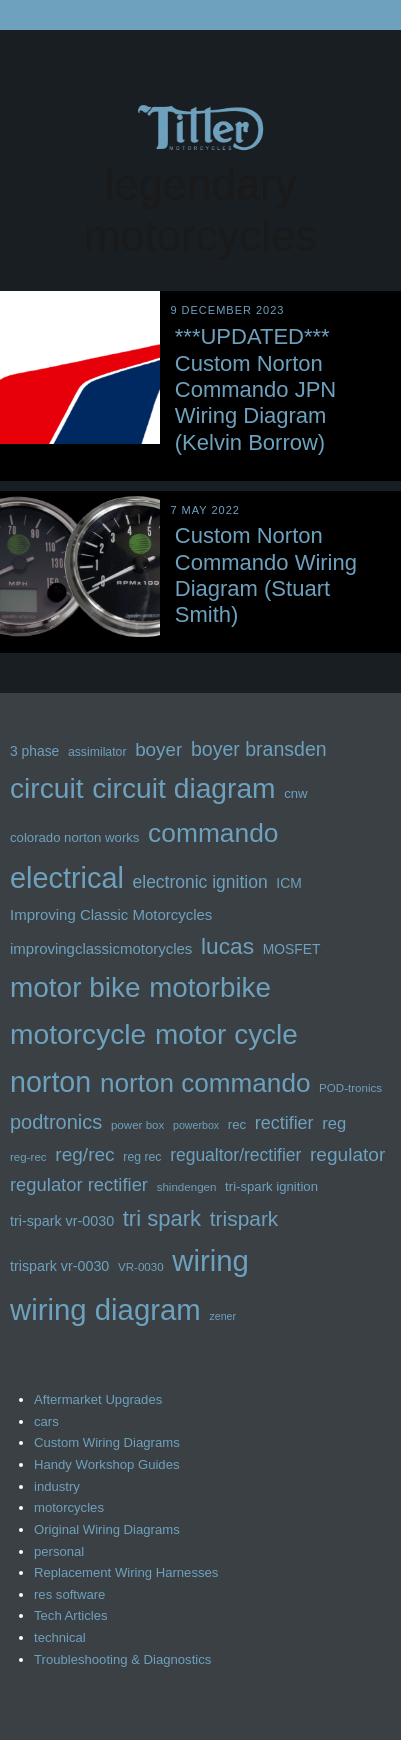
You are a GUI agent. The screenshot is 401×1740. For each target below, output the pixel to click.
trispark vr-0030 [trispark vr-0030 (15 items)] (59, 1266)
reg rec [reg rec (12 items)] (142, 1157)
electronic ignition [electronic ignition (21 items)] (200, 882)
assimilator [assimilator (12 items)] (97, 752)
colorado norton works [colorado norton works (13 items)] (74, 837)
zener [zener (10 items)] (222, 1316)
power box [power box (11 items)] (137, 1125)
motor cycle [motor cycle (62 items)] (226, 1034)
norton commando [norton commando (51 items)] (205, 1083)
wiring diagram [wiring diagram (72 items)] (105, 1309)
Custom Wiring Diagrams (107, 1442)
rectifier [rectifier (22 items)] (284, 1123)
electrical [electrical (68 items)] (67, 878)
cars (46, 1421)
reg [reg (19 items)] (334, 1123)
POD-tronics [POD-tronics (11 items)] (350, 1088)
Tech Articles (71, 1615)
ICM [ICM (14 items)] (288, 883)
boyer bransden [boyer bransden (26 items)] (259, 749)
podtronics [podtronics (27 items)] (56, 1122)
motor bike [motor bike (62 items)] (75, 987)
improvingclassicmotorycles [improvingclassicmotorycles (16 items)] (101, 948)
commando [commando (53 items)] (213, 833)
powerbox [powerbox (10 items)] (196, 1125)
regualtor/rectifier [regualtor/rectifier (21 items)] (235, 1155)
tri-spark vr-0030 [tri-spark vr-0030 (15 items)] (62, 1221)
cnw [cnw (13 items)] (295, 793)
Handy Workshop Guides (107, 1464)
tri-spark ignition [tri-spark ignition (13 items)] (271, 1186)
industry (57, 1486)
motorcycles (69, 1507)
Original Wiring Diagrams (107, 1529)
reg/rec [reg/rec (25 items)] (84, 1154)
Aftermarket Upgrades (98, 1399)
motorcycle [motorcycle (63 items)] (78, 1034)
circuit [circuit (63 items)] (47, 788)
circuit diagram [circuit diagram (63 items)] (183, 788)
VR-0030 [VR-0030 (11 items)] (141, 1267)
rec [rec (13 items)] (237, 1124)
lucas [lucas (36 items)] (227, 946)
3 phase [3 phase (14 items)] (34, 751)
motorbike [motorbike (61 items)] (210, 987)
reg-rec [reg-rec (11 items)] (28, 1157)
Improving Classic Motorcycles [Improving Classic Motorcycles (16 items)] (111, 914)
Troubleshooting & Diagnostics (122, 1659)
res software (69, 1594)
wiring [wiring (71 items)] (210, 1260)
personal (59, 1551)
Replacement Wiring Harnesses (126, 1572)
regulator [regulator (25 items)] (347, 1154)
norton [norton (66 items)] (50, 1082)
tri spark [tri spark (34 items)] (162, 1218)
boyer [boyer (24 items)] (158, 749)
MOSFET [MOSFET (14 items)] (292, 949)
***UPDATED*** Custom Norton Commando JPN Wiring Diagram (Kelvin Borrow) (255, 389)
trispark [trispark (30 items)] (244, 1218)
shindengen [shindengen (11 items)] (187, 1187)
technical (60, 1637)
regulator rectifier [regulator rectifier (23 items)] (79, 1184)
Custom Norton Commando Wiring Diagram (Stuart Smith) (266, 575)
